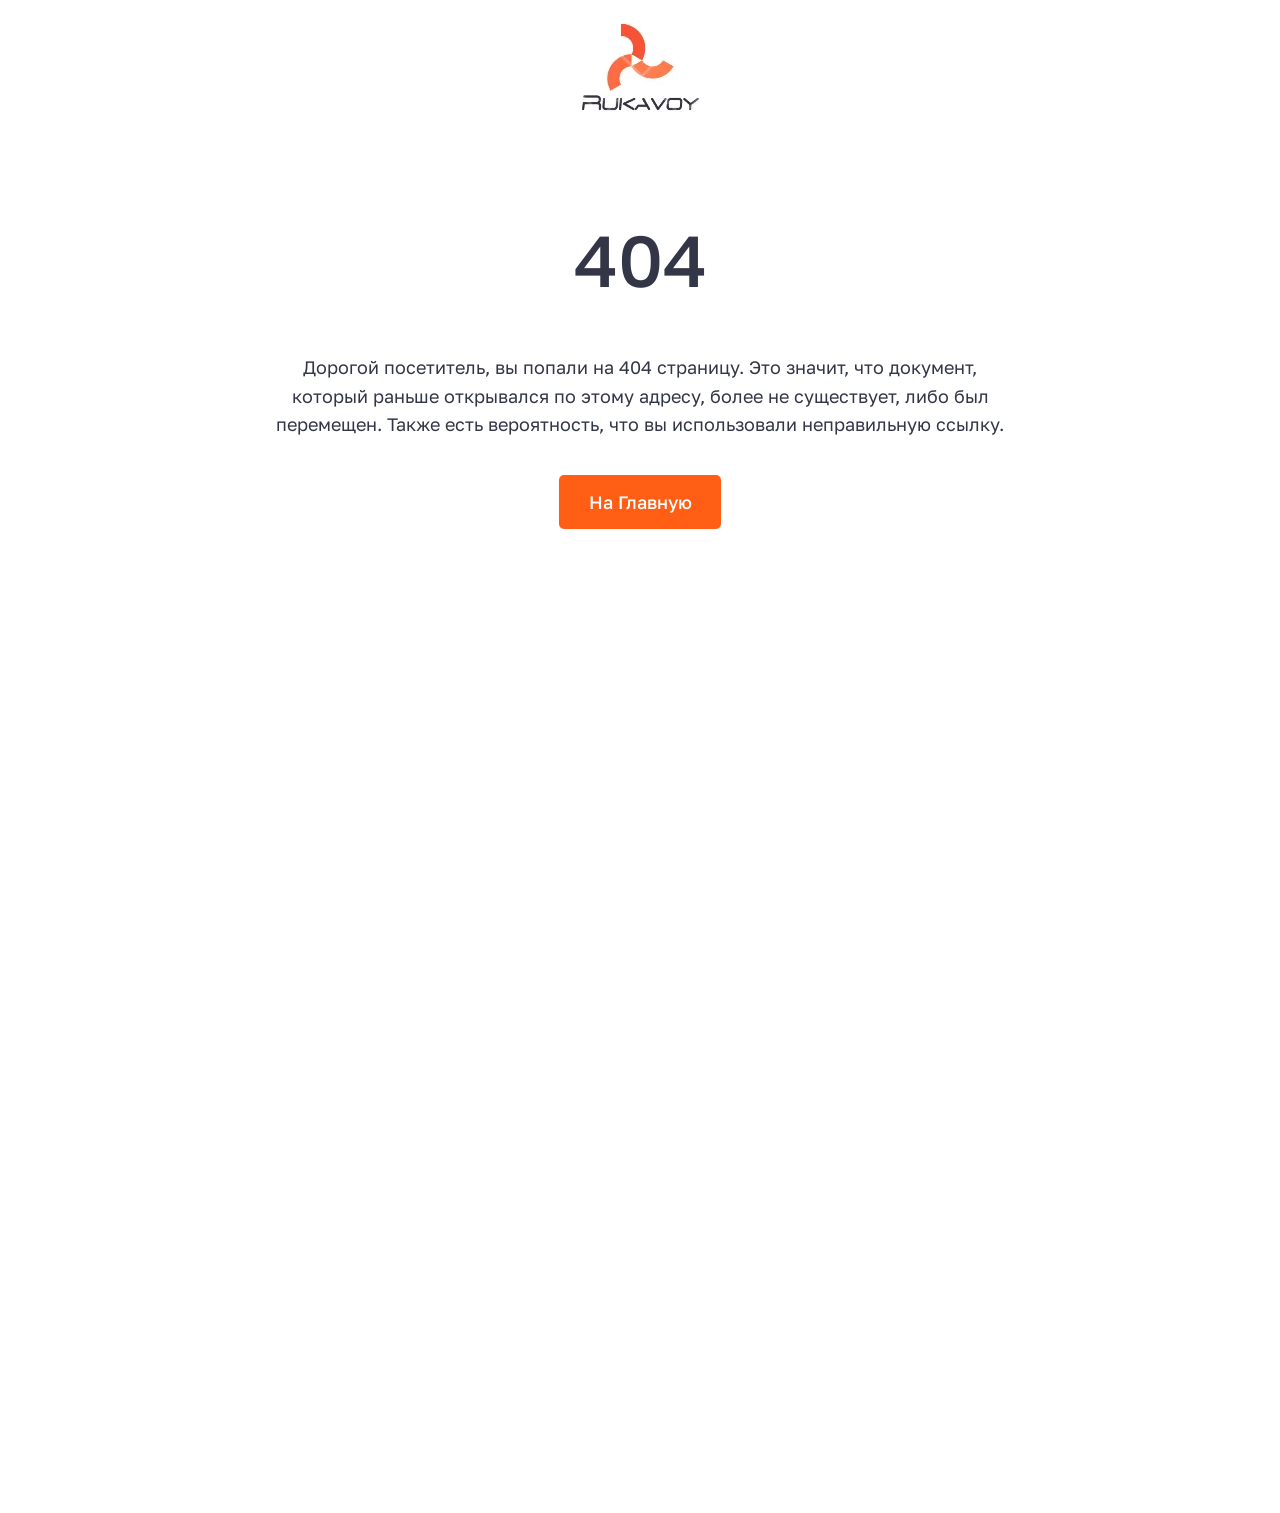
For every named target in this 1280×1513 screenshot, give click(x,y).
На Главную (640, 502)
